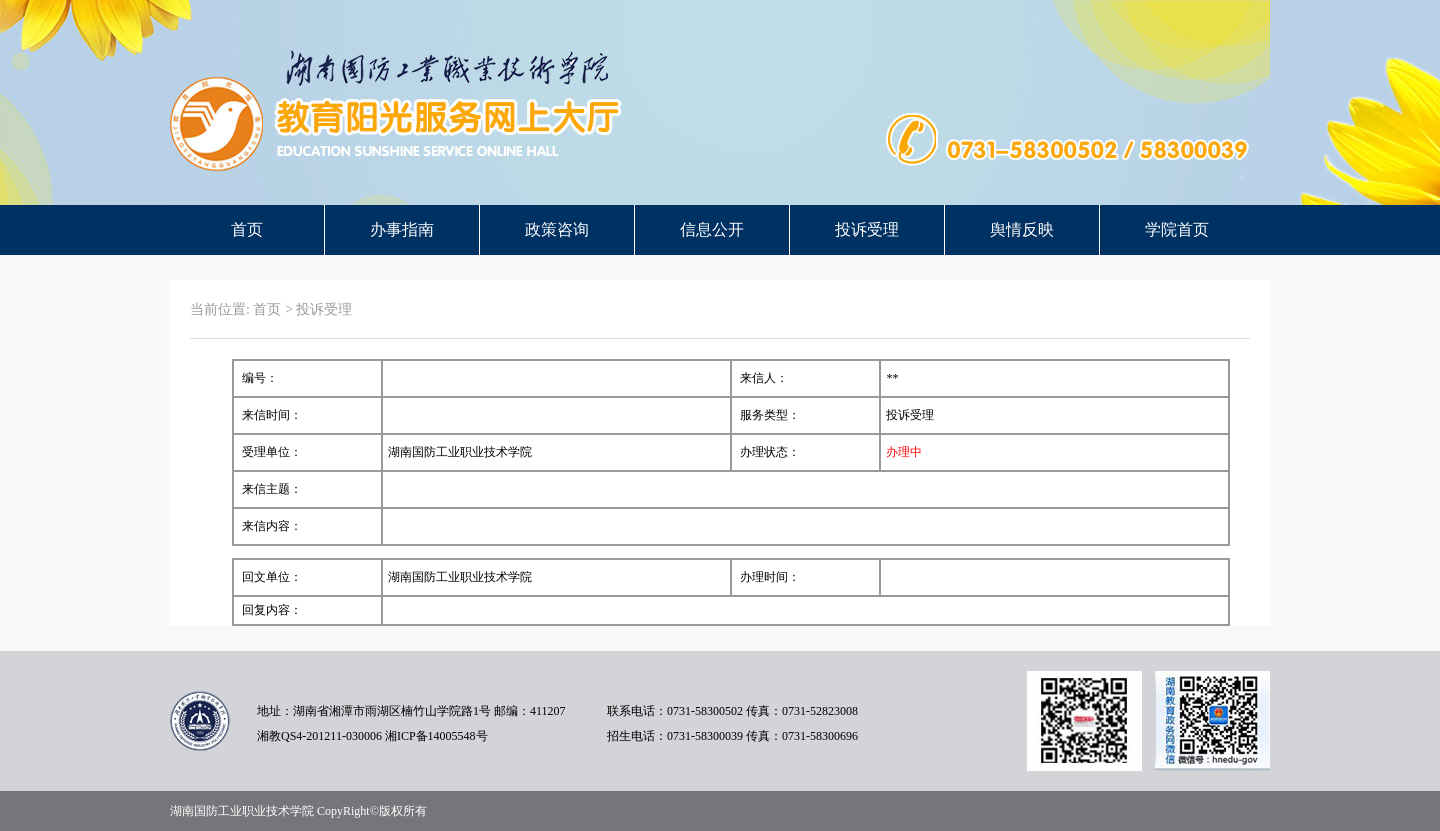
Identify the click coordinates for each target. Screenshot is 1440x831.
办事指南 (402, 229)
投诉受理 (867, 229)
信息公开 (712, 229)
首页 (247, 229)
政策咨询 (557, 229)
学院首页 (1177, 229)
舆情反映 (1022, 229)
